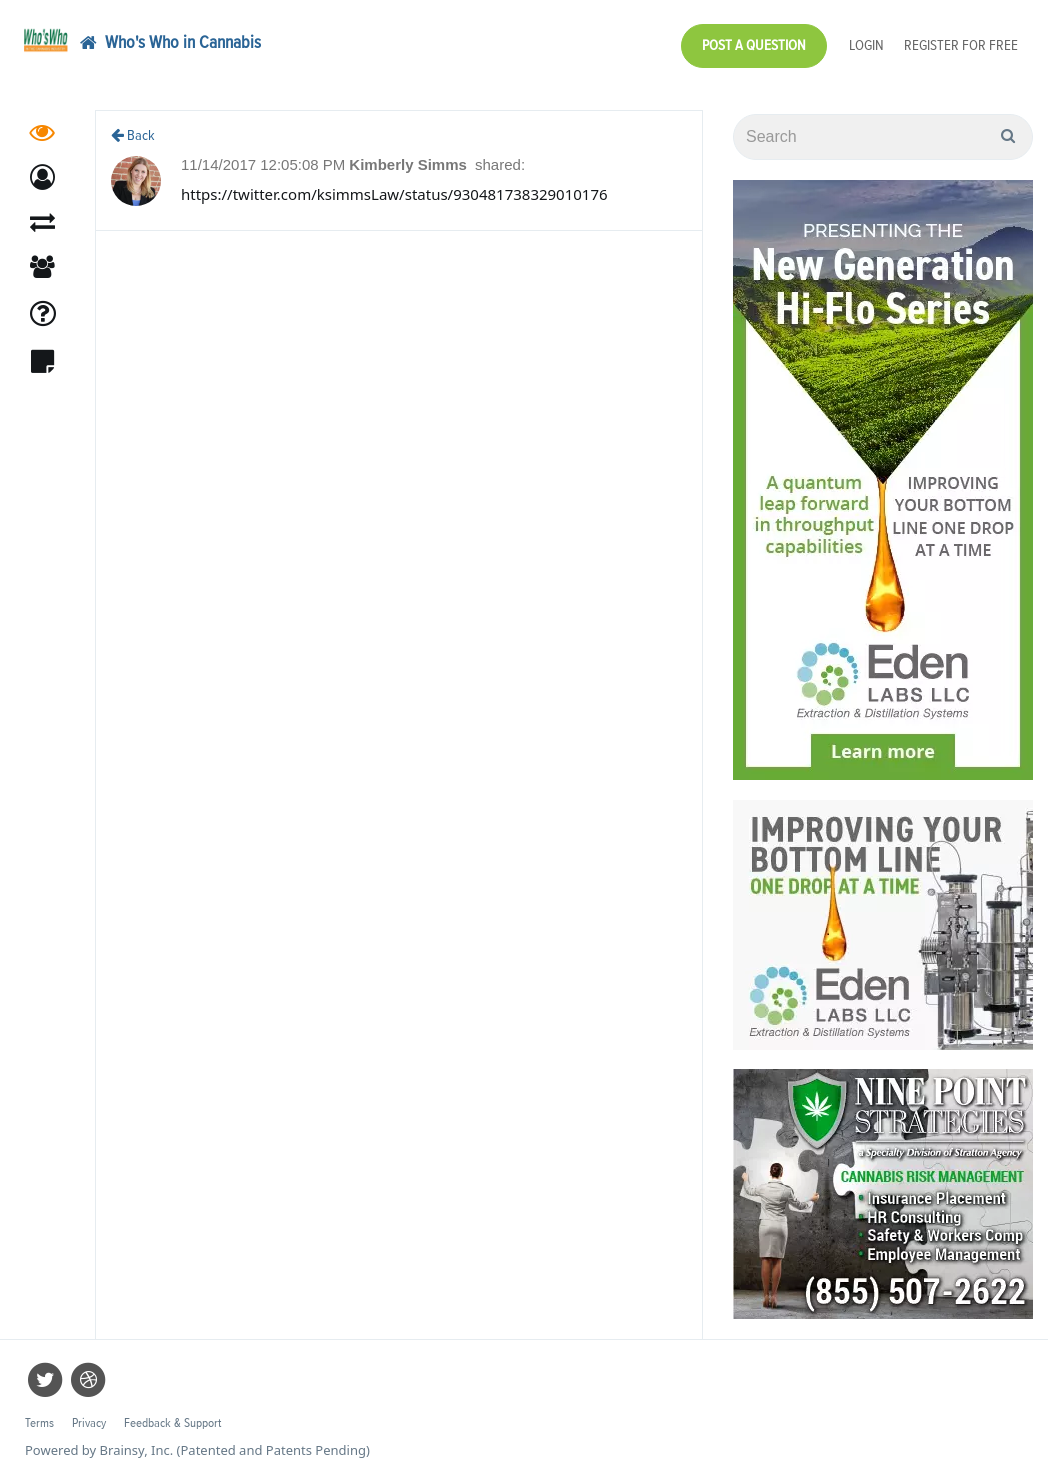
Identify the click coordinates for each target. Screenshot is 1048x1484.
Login (866, 45)
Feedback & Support (172, 1423)
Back (133, 135)
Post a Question (754, 45)
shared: (500, 164)
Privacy (89, 1423)
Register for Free (961, 45)
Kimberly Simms (410, 164)
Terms (39, 1423)
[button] (42, 177)
